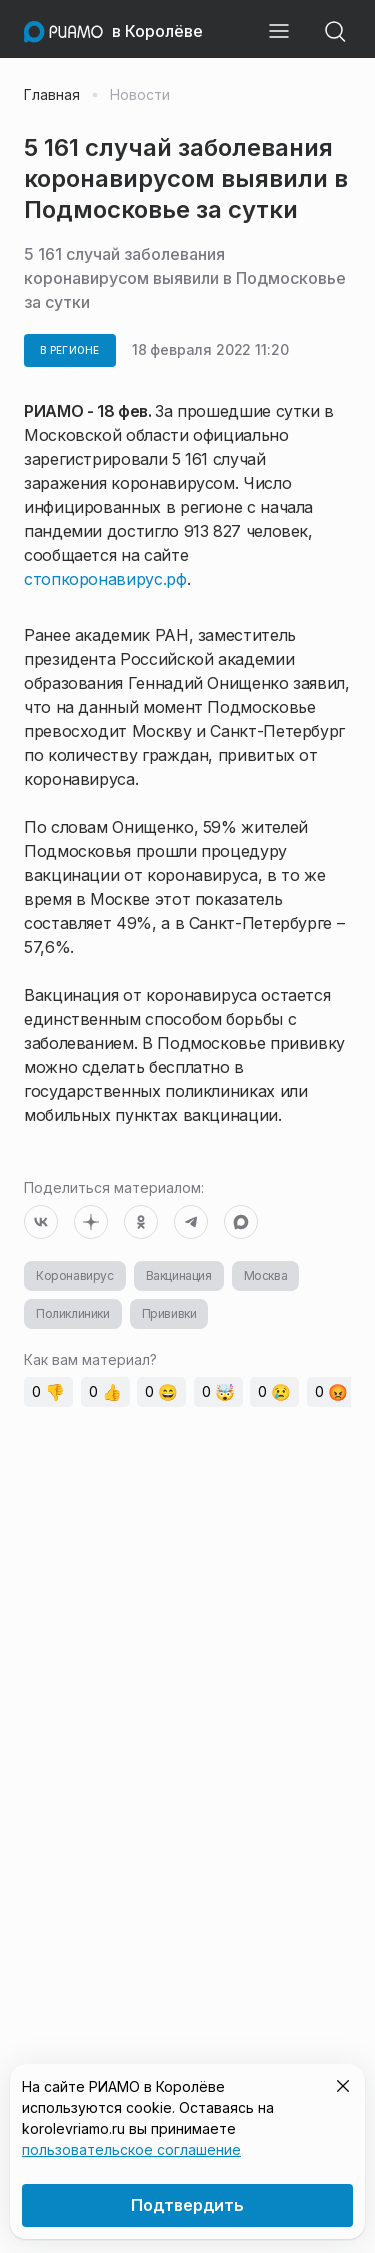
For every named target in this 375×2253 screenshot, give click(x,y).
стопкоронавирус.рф (105, 579)
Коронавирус (75, 1275)
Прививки (169, 1313)
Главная (52, 95)
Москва (266, 1275)
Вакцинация (179, 1275)
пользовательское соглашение (131, 2149)
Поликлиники (73, 1313)
